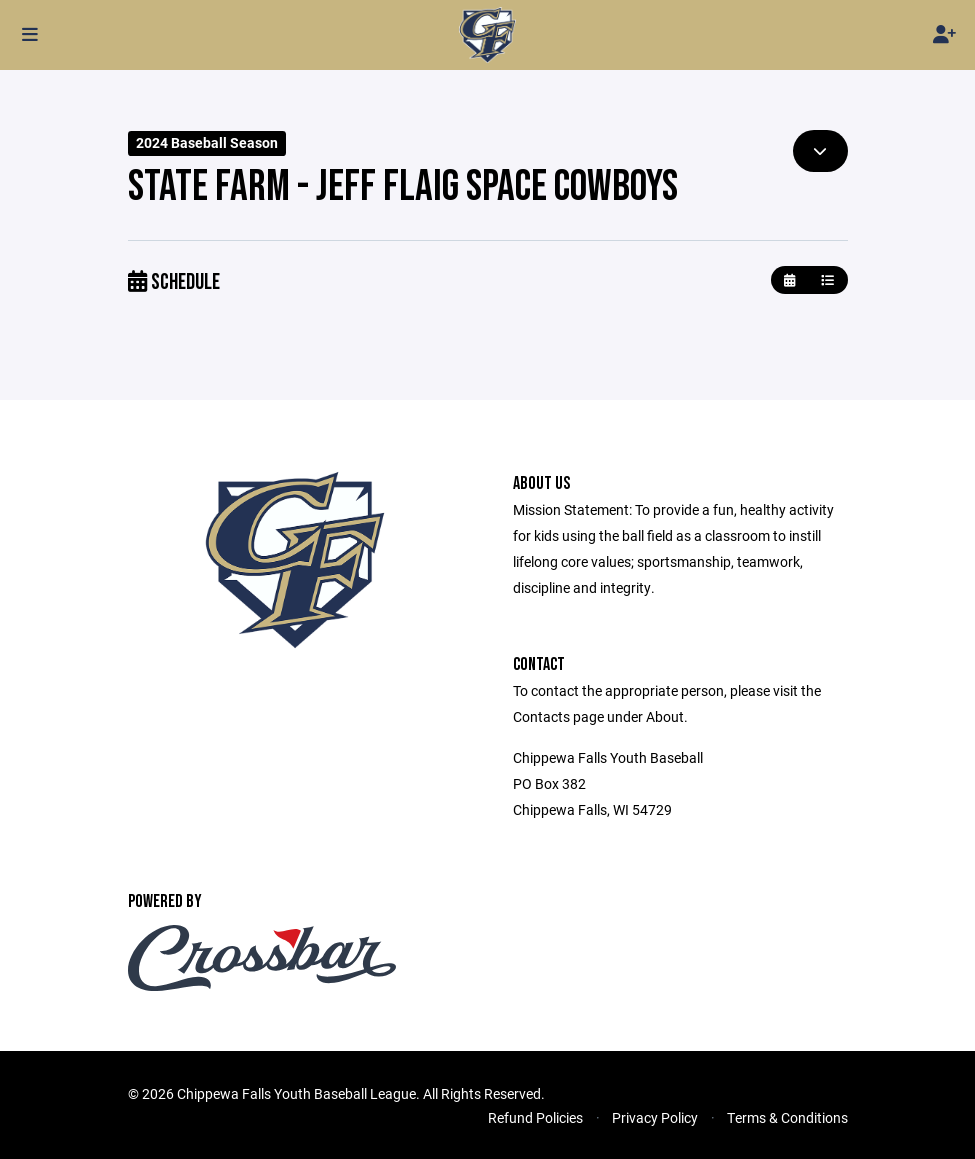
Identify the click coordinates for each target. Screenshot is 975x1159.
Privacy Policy (655, 1117)
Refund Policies (535, 1117)
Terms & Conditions (787, 1117)
